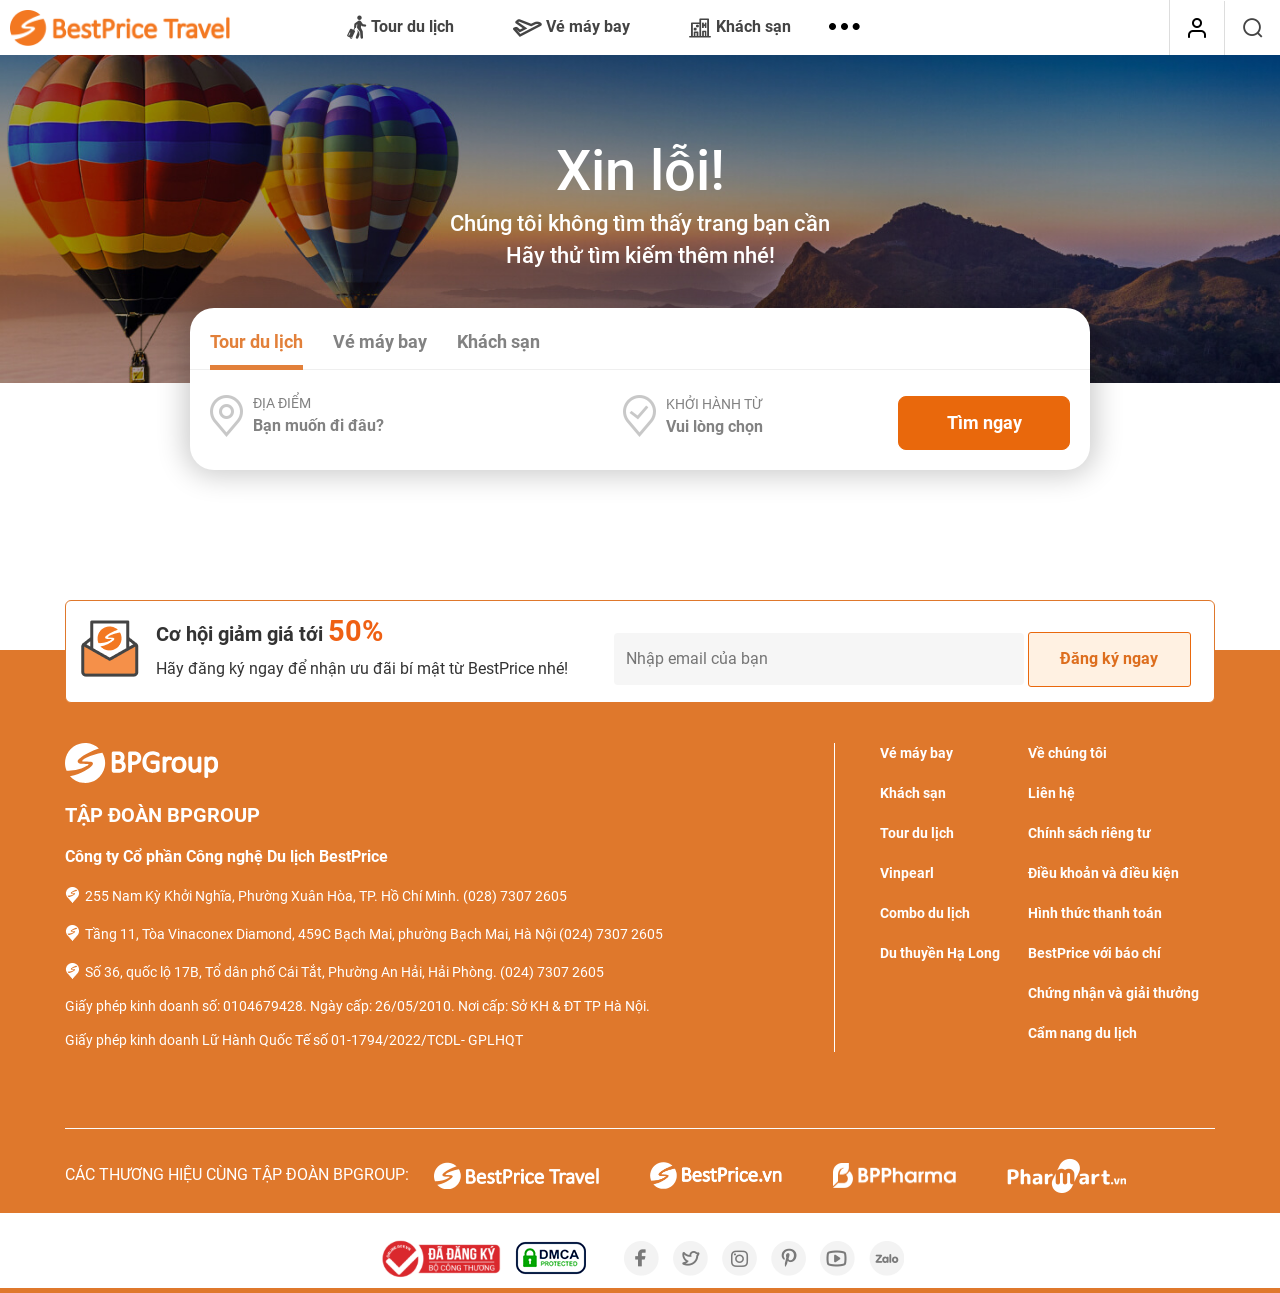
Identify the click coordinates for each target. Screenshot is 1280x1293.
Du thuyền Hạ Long (940, 953)
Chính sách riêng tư (1089, 833)
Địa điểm (282, 403)
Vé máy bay (571, 26)
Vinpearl (907, 873)
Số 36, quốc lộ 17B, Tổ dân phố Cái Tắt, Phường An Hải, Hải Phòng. (291, 972)
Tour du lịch (400, 28)
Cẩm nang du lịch (1082, 1033)
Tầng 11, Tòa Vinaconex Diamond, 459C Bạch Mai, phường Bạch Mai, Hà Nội (320, 934)
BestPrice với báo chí (1094, 953)
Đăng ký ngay (1109, 658)
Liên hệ (1051, 793)
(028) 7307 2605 (515, 896)
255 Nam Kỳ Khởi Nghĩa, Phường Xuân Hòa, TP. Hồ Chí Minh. (272, 896)
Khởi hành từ (714, 404)
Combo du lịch (925, 913)
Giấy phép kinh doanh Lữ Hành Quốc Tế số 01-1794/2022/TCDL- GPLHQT (294, 1040)
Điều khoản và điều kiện (1103, 873)
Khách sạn (740, 27)
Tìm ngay (984, 422)
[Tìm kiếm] (1252, 28)
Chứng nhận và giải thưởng (1113, 993)
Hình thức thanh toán (1095, 913)
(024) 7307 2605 (611, 934)
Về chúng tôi (1067, 753)
